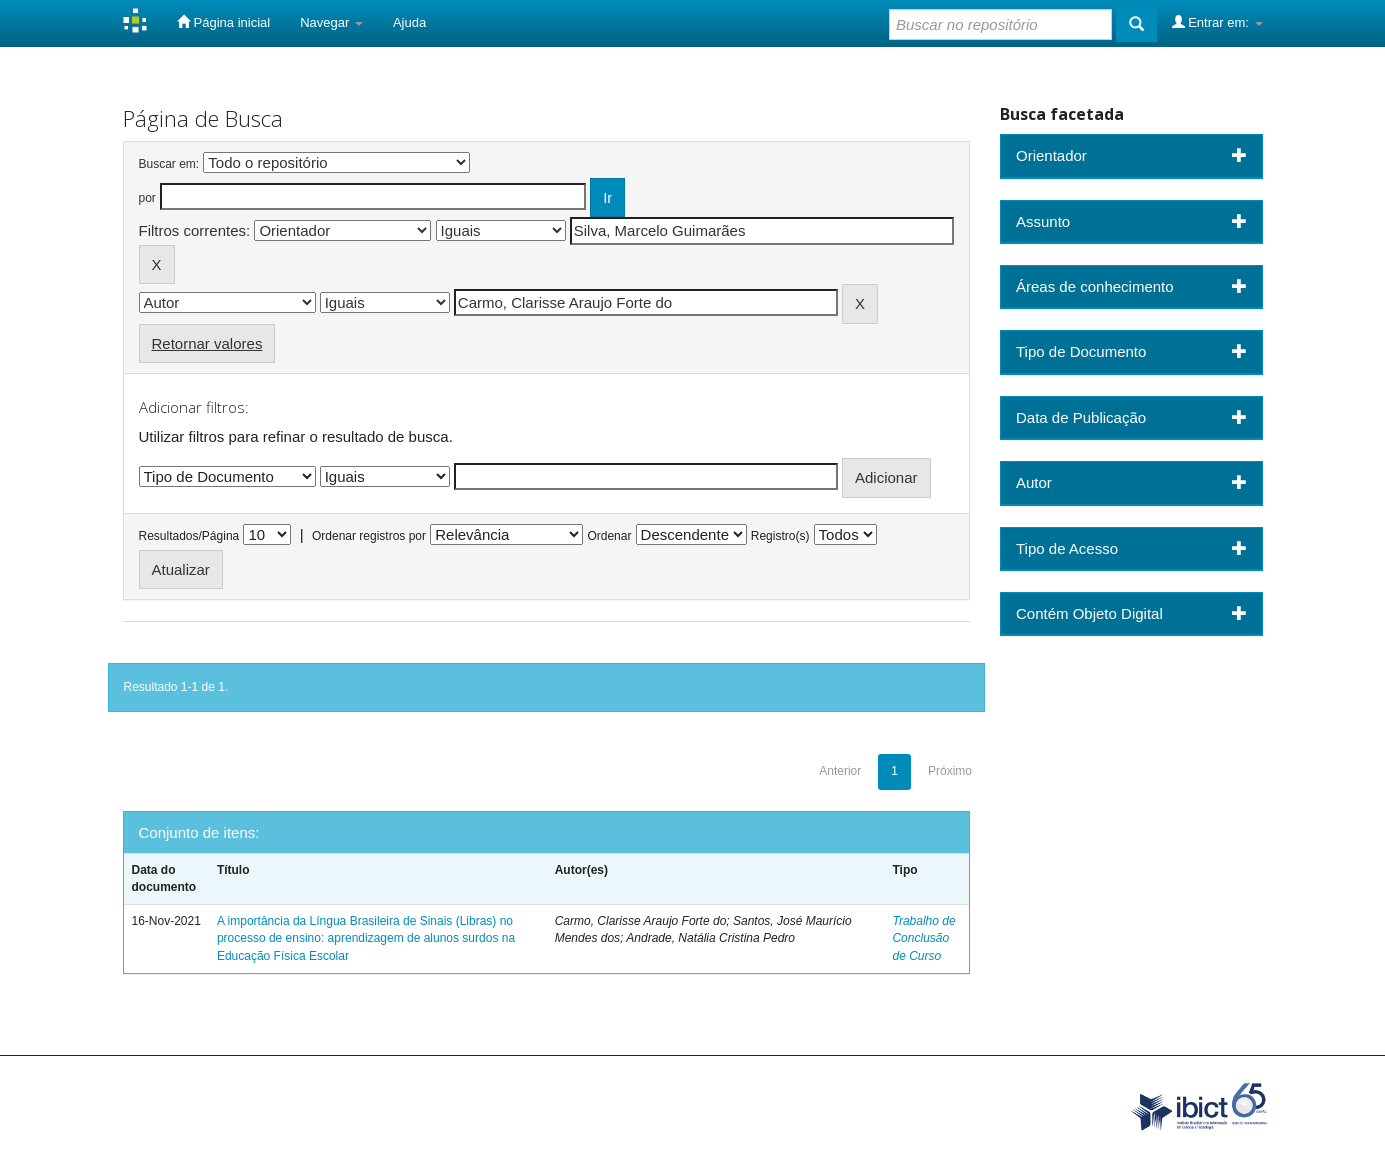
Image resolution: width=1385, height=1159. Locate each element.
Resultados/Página (189, 536)
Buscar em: (169, 164)
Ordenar (609, 536)
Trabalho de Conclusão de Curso (923, 938)
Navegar (331, 22)
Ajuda (409, 22)
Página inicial (223, 22)
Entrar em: (1217, 22)
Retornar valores (207, 343)
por (147, 198)
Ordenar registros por (369, 536)
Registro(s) (780, 536)
